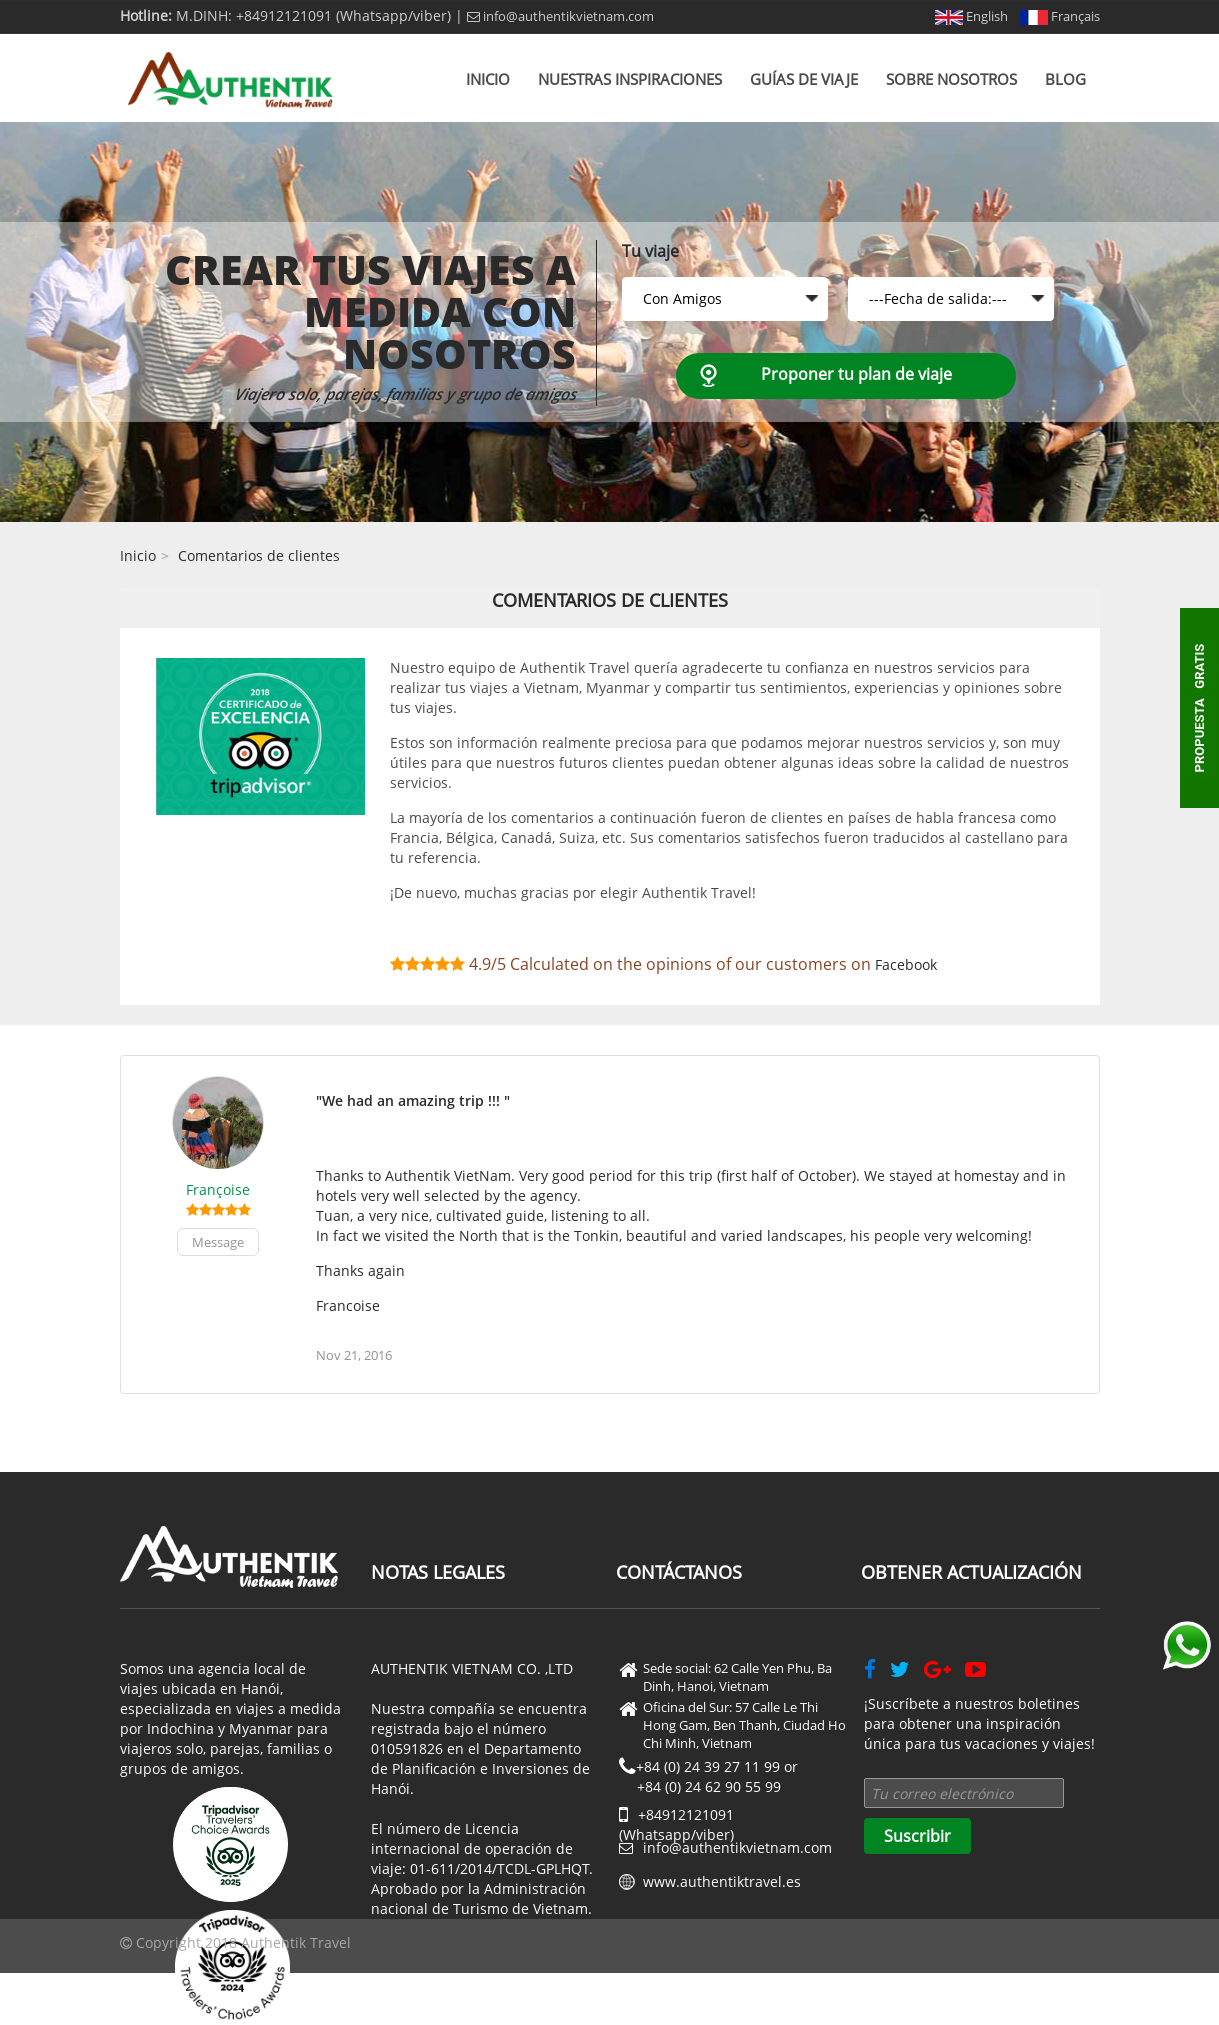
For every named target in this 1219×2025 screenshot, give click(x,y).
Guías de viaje (804, 79)
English (971, 16)
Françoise (218, 1189)
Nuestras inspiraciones (630, 79)
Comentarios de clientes (259, 555)
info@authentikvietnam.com (560, 16)
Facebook (906, 964)
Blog (1065, 79)
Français (1060, 16)
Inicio (488, 79)
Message (218, 1242)
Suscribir (917, 1836)
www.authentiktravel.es (722, 1881)
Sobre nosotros (951, 79)
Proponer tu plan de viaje (856, 374)
